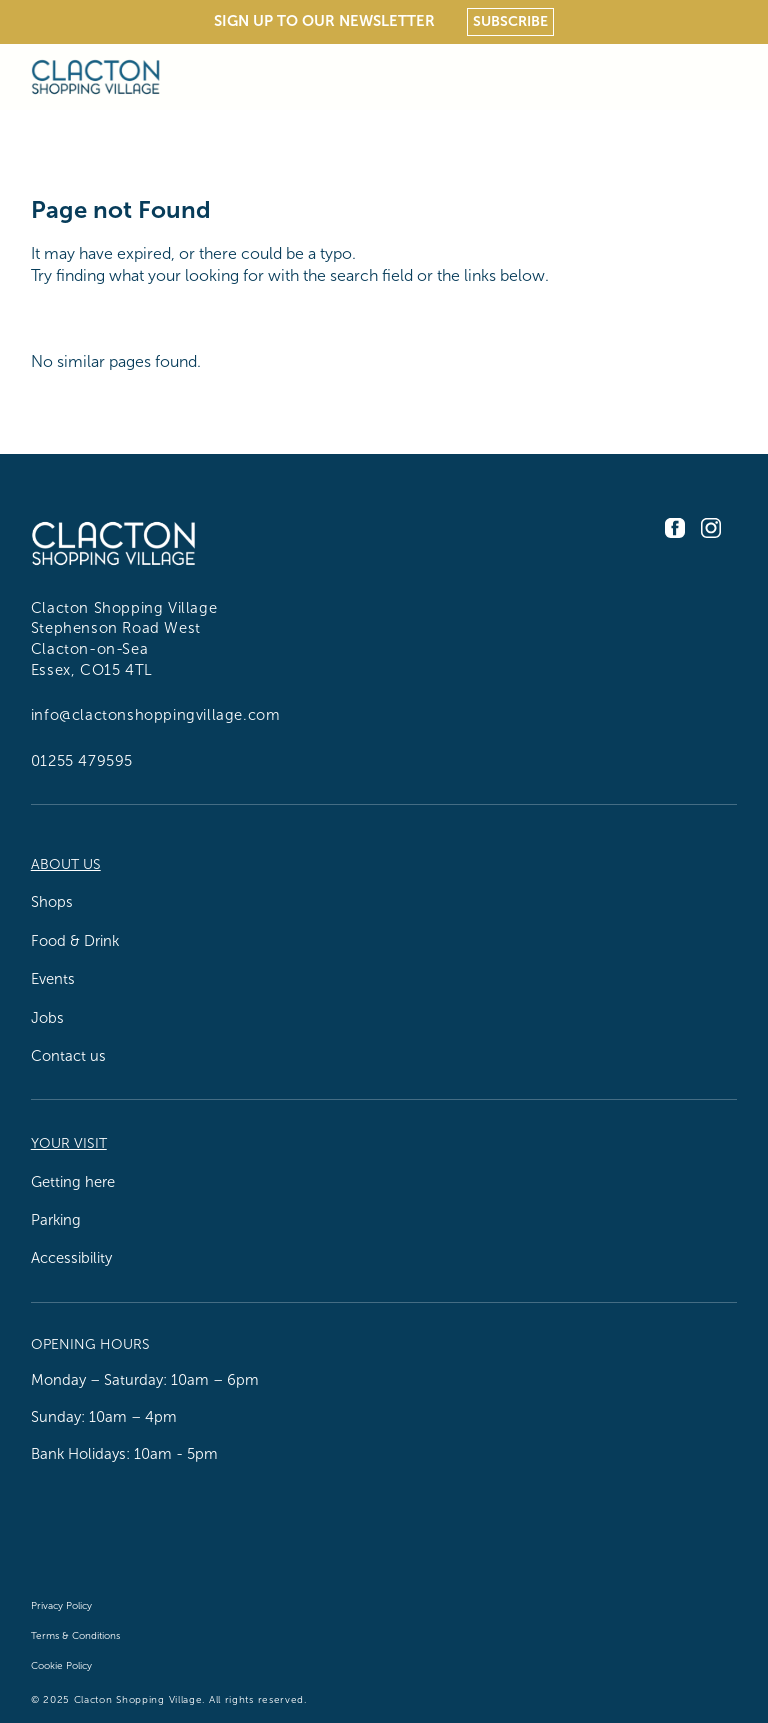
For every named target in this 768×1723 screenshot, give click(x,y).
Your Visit (69, 1143)
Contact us (68, 1056)
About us (66, 864)
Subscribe (510, 21)
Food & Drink (75, 941)
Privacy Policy (61, 1605)
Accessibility (71, 1258)
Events (53, 979)
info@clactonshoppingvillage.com (156, 715)
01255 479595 (82, 761)
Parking (56, 1220)
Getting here (73, 1182)
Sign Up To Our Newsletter (324, 21)
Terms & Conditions (75, 1635)
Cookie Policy (61, 1665)
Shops (52, 902)
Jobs (47, 1018)
